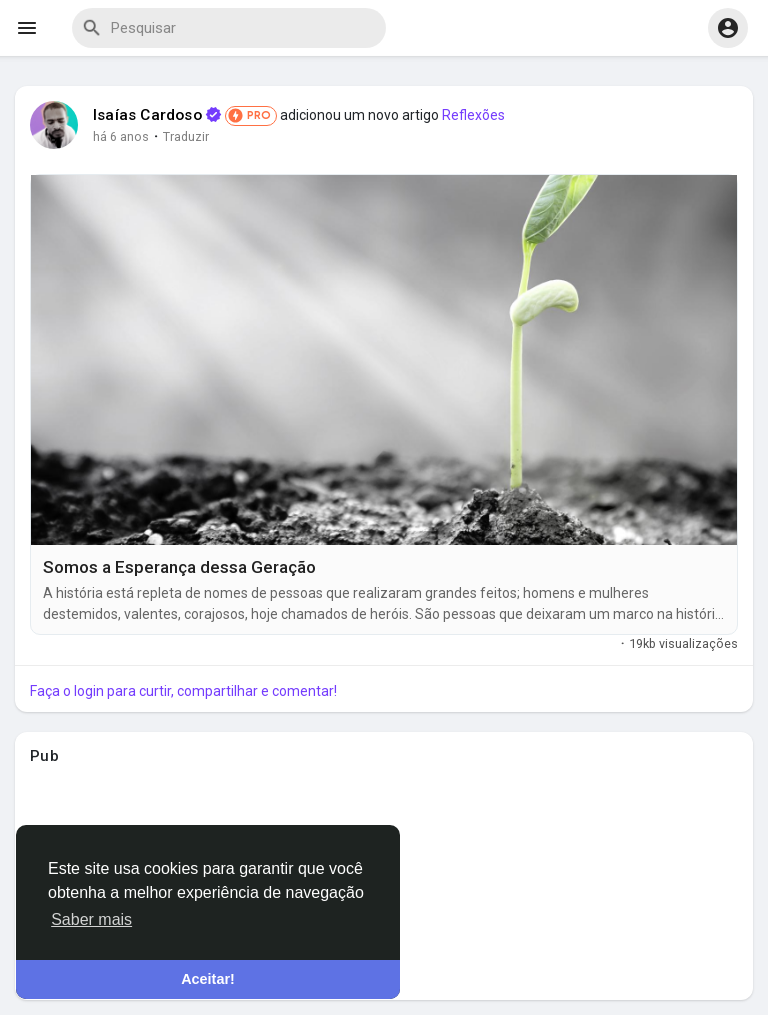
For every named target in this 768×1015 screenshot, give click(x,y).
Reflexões (473, 115)
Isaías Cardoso (147, 115)
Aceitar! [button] (208, 979)
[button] (728, 28)
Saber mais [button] (91, 919)
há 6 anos (121, 136)
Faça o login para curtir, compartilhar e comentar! (183, 691)
